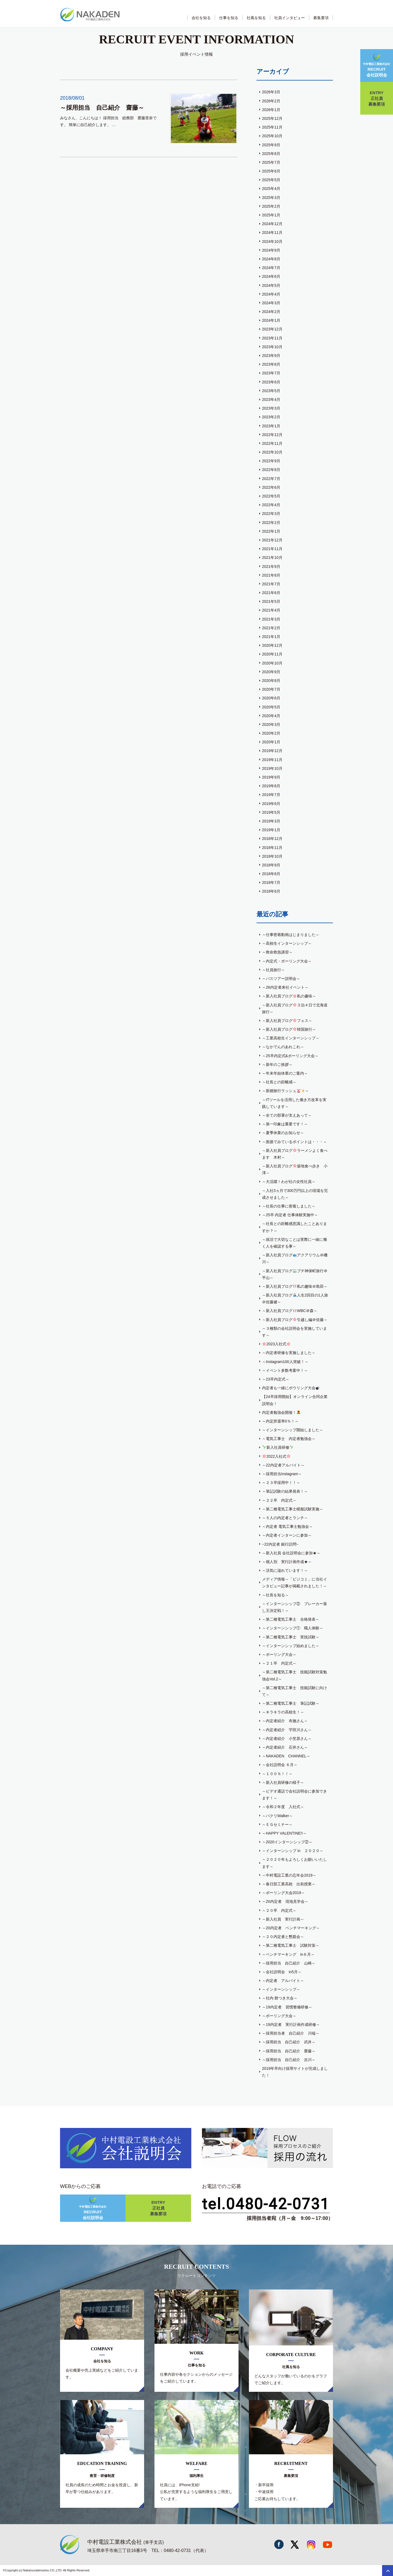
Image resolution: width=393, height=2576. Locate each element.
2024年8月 (271, 259)
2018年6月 (271, 891)
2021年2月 (271, 628)
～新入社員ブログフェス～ (287, 1020)
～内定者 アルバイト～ (283, 1980)
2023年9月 (271, 355)
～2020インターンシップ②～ (287, 1842)
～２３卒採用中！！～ (281, 1482)
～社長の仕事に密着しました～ (288, 1206)
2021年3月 (271, 619)
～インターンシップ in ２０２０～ (292, 1850)
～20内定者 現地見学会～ (285, 1901)
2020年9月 (271, 672)
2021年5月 (271, 601)
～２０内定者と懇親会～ (283, 1936)
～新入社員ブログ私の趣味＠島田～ (294, 1286)
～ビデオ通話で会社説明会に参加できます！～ (294, 1794)
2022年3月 (271, 513)
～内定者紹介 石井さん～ (285, 1747)
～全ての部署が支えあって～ (287, 1115)
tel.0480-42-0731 (266, 2204)
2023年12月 (272, 329)
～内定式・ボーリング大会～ (287, 961)
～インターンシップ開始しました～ (292, 1430)
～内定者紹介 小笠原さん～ (287, 1738)
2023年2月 (271, 417)
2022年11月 (272, 443)
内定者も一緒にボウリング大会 (291, 1388)
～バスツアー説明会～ (281, 978)
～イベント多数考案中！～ (285, 1370)
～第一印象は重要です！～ (285, 1124)
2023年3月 (271, 408)
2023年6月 (271, 382)
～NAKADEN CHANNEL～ (286, 1756)
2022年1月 (271, 531)
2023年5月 (271, 391)
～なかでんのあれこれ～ (283, 1047)
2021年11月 (272, 549)
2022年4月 (271, 505)
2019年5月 (271, 812)
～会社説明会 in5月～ (282, 1972)
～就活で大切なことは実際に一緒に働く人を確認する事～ (294, 1242)
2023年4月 (271, 399)
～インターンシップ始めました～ (290, 1646)
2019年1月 (271, 830)
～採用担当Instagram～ (282, 1474)
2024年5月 (271, 285)
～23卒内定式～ (275, 1379)
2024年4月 (271, 294)
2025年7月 (271, 162)
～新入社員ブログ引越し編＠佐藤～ (294, 1319)
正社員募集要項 (376, 98)
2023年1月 (271, 426)
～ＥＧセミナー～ (277, 1824)
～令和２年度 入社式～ (283, 1807)
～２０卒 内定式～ (279, 1910)
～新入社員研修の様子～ (283, 1782)
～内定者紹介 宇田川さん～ (287, 1730)
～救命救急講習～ (277, 952)
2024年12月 (272, 224)
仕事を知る (228, 18)
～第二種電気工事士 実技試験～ (290, 1637)
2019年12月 (272, 751)
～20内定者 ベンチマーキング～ (291, 1928)
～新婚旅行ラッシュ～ (285, 1091)
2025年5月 (271, 180)
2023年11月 (272, 338)
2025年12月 (272, 118)
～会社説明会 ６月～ (279, 1765)
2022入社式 (276, 1456)
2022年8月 (271, 469)
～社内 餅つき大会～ (279, 1998)
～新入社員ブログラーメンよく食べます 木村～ (294, 1153)
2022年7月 (271, 478)
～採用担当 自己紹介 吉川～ (288, 2060)
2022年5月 (271, 496)
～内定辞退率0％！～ (280, 1421)
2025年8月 (271, 153)
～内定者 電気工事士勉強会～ (287, 1526)
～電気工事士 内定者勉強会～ (288, 1438)
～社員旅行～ (273, 970)
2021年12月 (272, 540)
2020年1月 (271, 742)
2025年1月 (271, 215)
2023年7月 (271, 373)
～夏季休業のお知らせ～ (283, 1133)
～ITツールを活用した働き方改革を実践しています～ (294, 1103)
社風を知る (256, 18)
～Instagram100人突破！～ (285, 1361)
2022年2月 (271, 522)
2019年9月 (271, 777)
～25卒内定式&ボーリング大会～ (290, 1056)
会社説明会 (376, 65)
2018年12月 (272, 838)
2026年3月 (271, 92)
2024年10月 (272, 241)
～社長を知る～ (275, 1595)
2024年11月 (272, 232)
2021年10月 (272, 557)
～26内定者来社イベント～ (285, 987)
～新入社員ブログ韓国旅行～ (289, 1029)
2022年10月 (272, 452)
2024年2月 (271, 311)
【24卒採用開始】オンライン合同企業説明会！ (294, 1400)
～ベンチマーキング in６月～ (288, 1954)
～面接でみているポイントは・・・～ (294, 1142)
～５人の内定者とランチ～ (285, 1518)
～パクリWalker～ (277, 1816)
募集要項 (321, 18)
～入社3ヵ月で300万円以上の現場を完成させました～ (295, 1194)
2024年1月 (271, 320)
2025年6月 (271, 171)
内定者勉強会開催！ (281, 1412)
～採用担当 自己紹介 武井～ (288, 2042)
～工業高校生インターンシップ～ (290, 1038)
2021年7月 (271, 584)
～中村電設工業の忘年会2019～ (289, 1875)
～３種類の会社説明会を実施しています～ (294, 1331)
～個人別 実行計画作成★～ (287, 1562)
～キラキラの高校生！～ (283, 1712)
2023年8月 (271, 364)
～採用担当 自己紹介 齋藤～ (288, 2051)
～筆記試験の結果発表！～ (285, 1491)
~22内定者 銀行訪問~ (280, 1544)
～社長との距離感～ (279, 1082)
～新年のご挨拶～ (277, 1064)
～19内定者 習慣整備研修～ (287, 2007)
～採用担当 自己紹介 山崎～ (288, 1963)
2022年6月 (271, 487)
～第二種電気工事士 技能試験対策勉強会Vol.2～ (294, 1675)
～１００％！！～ (277, 1774)
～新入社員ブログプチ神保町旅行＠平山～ (294, 1274)
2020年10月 (272, 663)
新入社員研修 (277, 1447)
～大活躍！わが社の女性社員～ (288, 1181)
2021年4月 (271, 610)
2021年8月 (271, 575)
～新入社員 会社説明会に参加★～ (291, 1553)
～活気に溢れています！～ (285, 1570)
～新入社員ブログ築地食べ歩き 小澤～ (294, 1169)
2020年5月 (271, 707)
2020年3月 (271, 724)
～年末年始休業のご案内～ (285, 1073)
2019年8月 (271, 786)
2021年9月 (271, 566)
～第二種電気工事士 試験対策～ (290, 1945)
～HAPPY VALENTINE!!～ (284, 1833)
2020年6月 (271, 698)
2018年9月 (271, 865)
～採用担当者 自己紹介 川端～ (290, 2033)
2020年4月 (271, 716)
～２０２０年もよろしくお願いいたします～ (294, 1862)
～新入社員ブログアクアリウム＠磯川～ (294, 1258)
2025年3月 (271, 197)
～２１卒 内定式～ (279, 1663)
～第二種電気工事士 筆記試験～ (290, 1703)
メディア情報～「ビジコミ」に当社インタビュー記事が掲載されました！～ (294, 1582)
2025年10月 (272, 136)
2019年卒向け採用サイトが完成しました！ (295, 2071)
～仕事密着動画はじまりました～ (290, 934)
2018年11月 (272, 847)
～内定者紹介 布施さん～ (285, 1721)
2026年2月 (271, 101)
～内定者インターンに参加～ (287, 1535)
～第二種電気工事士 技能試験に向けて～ (294, 1691)
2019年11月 (272, 760)
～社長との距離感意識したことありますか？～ (294, 1227)
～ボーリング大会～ (279, 1654)
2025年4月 (271, 188)
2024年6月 (271, 276)
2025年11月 (272, 127)
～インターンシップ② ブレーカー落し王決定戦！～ (294, 1607)
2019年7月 (271, 794)
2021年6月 (271, 593)
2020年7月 (271, 689)
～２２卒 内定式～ (279, 1500)
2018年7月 (271, 882)
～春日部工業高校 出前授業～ (288, 1884)
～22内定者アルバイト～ (283, 1465)
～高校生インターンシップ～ (287, 943)
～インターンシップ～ (281, 1989)
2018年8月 (271, 874)
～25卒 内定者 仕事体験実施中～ (290, 1215)
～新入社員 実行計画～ (283, 1919)
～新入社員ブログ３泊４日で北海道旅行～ (294, 1008)
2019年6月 (271, 803)
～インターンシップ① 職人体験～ (292, 1628)
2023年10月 (272, 347)
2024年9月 (271, 250)
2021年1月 (271, 636)
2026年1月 (271, 110)
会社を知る (201, 18)
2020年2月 (271, 733)
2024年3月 (271, 303)
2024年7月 (271, 268)
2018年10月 (272, 856)
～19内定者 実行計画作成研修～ (291, 2024)
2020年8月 (271, 680)
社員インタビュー (289, 18)
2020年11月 (272, 654)
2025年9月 (271, 145)
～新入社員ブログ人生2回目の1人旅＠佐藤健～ (295, 1298)
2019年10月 (272, 768)
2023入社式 (276, 1344)
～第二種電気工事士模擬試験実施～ (292, 1509)
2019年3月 (271, 821)
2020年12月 (272, 645)
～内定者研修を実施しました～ (288, 1352)
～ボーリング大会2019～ (283, 1893)
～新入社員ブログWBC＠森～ (289, 1310)
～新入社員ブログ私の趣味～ (289, 996)
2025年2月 (271, 206)
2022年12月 (272, 435)
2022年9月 (271, 461)
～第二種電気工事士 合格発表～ (290, 1619)
